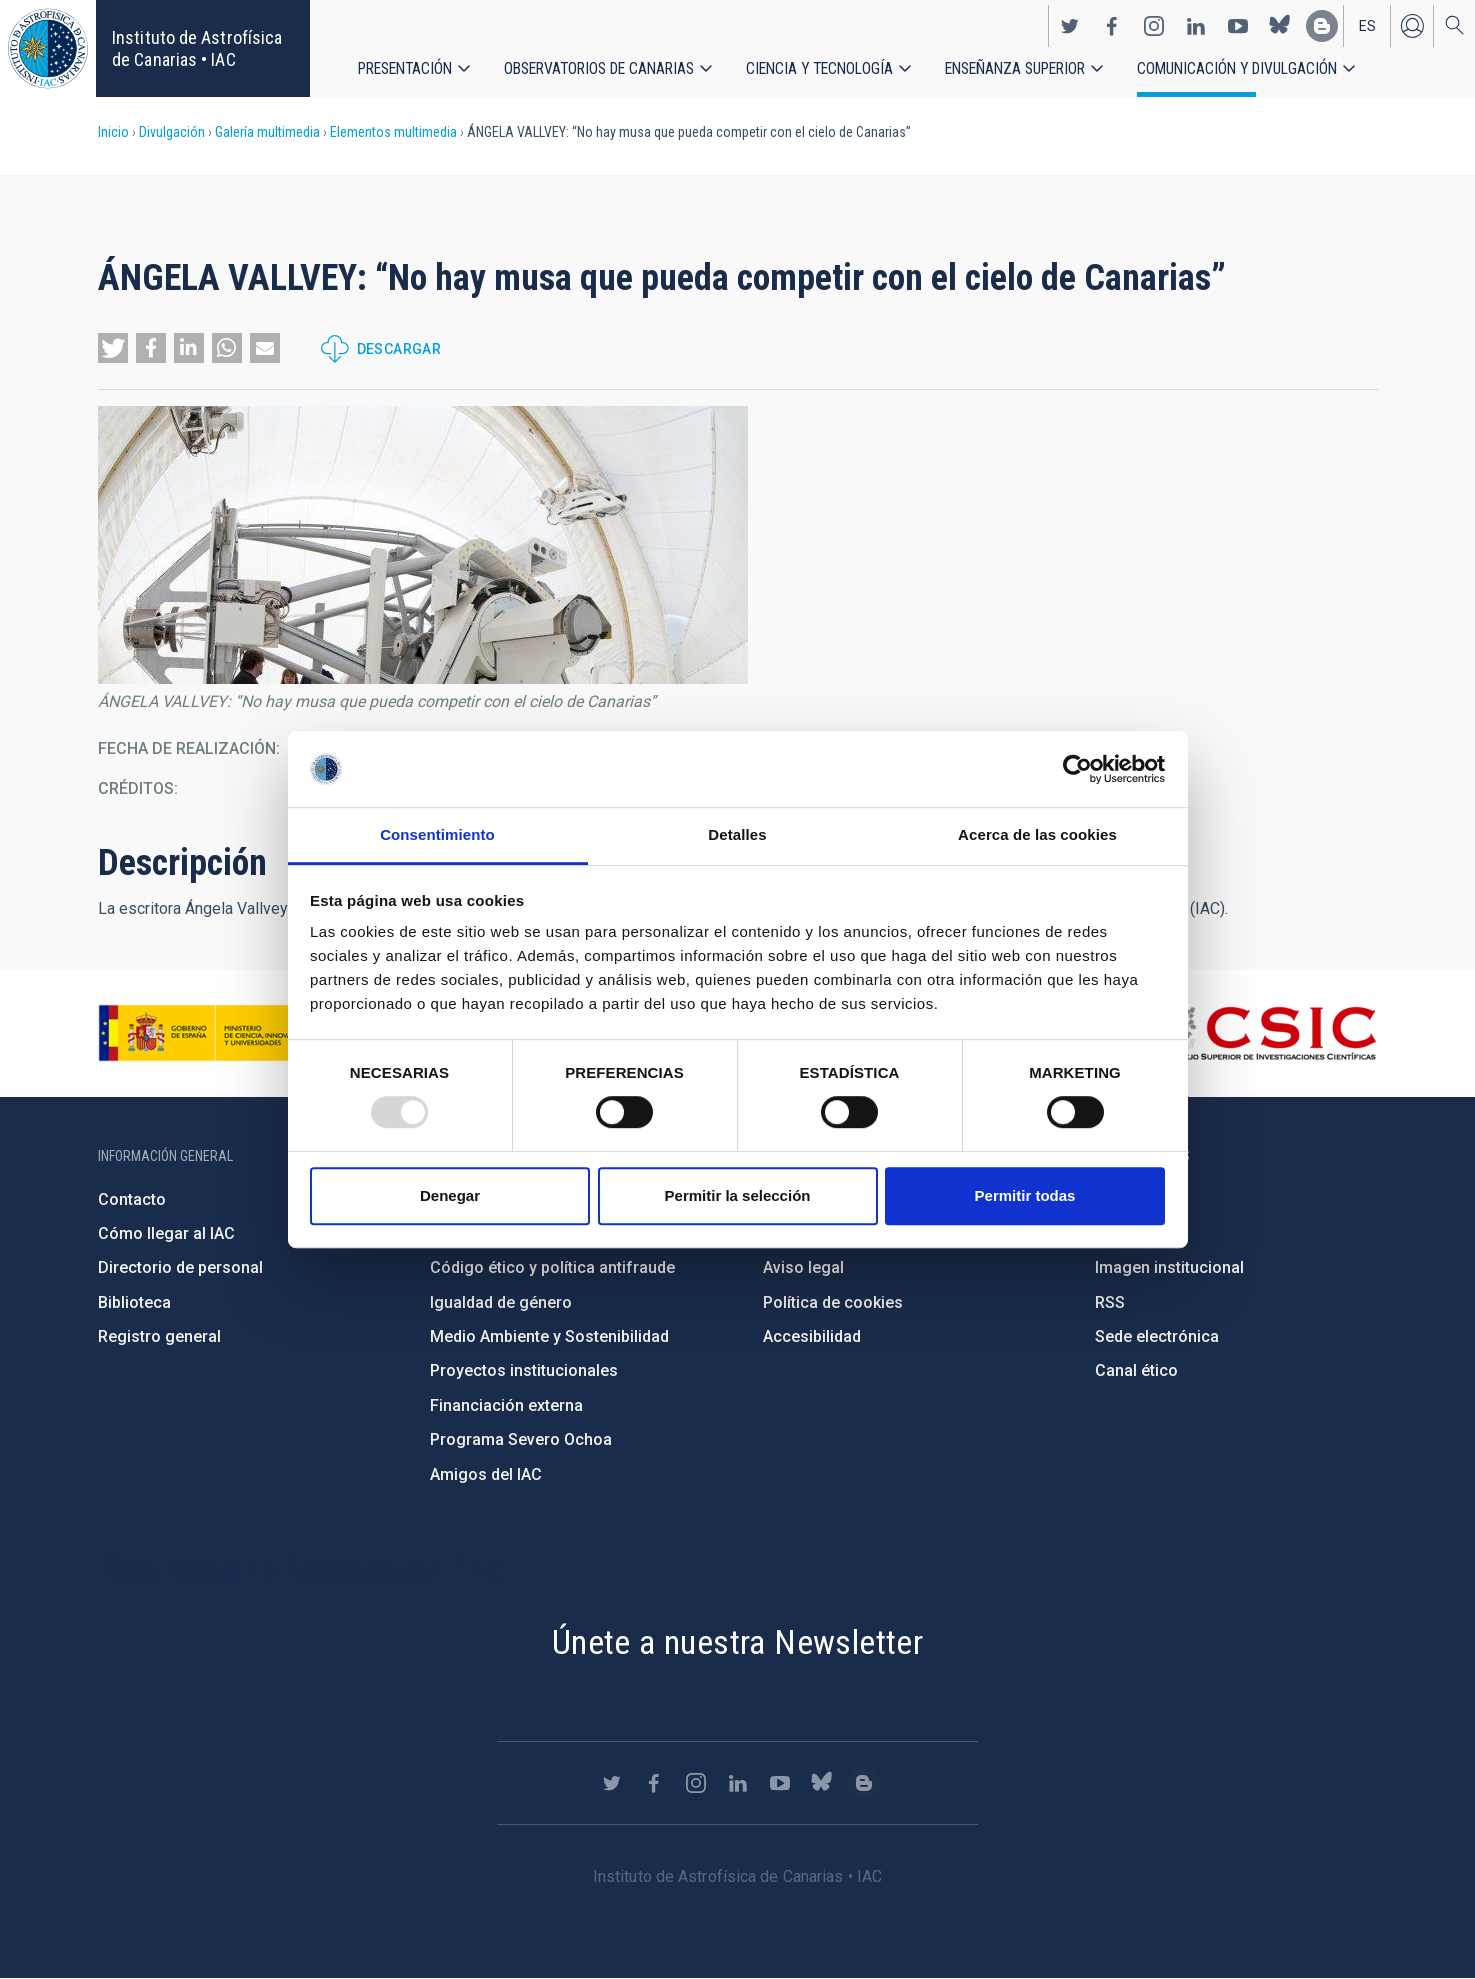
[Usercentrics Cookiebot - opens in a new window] (1077, 769)
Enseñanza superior (1017, 69)
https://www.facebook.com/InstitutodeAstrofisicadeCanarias (1112, 26)
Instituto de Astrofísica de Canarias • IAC (197, 48)
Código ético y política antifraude (552, 1267)
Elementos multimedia (393, 132)
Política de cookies (833, 1302)
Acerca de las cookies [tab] (1037, 835)
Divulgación (172, 132)
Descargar (399, 349)
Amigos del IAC (486, 1474)
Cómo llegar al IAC (166, 1233)
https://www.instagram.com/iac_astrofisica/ (1154, 26)
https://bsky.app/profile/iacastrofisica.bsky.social (1280, 26)
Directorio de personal (180, 1267)
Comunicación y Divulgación (1240, 69)
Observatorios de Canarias (600, 69)
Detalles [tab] (737, 835)
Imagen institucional (1169, 1267)
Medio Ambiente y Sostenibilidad (549, 1336)
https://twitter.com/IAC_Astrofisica (1070, 26)
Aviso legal (803, 1267)
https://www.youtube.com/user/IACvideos (1238, 26)
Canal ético (1136, 1370)
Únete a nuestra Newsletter (737, 1642)
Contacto (132, 1199)
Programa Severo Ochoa (521, 1439)
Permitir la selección (738, 1195)
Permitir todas (1025, 1195)
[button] (113, 348)
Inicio (113, 132)
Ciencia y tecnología (821, 69)
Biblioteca (134, 1302)
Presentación (405, 69)
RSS (1110, 1302)
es (1367, 26)
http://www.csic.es (1267, 1033)
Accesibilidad (812, 1336)
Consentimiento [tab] (437, 835)
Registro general (159, 1336)
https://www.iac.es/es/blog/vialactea (1322, 26)
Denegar (450, 1195)
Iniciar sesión (1412, 26)
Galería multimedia (267, 132)
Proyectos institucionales (524, 1370)
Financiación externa (506, 1405)
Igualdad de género (501, 1302)
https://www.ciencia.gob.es (209, 1033)
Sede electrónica (1157, 1336)
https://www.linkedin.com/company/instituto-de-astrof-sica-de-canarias (1196, 26)
